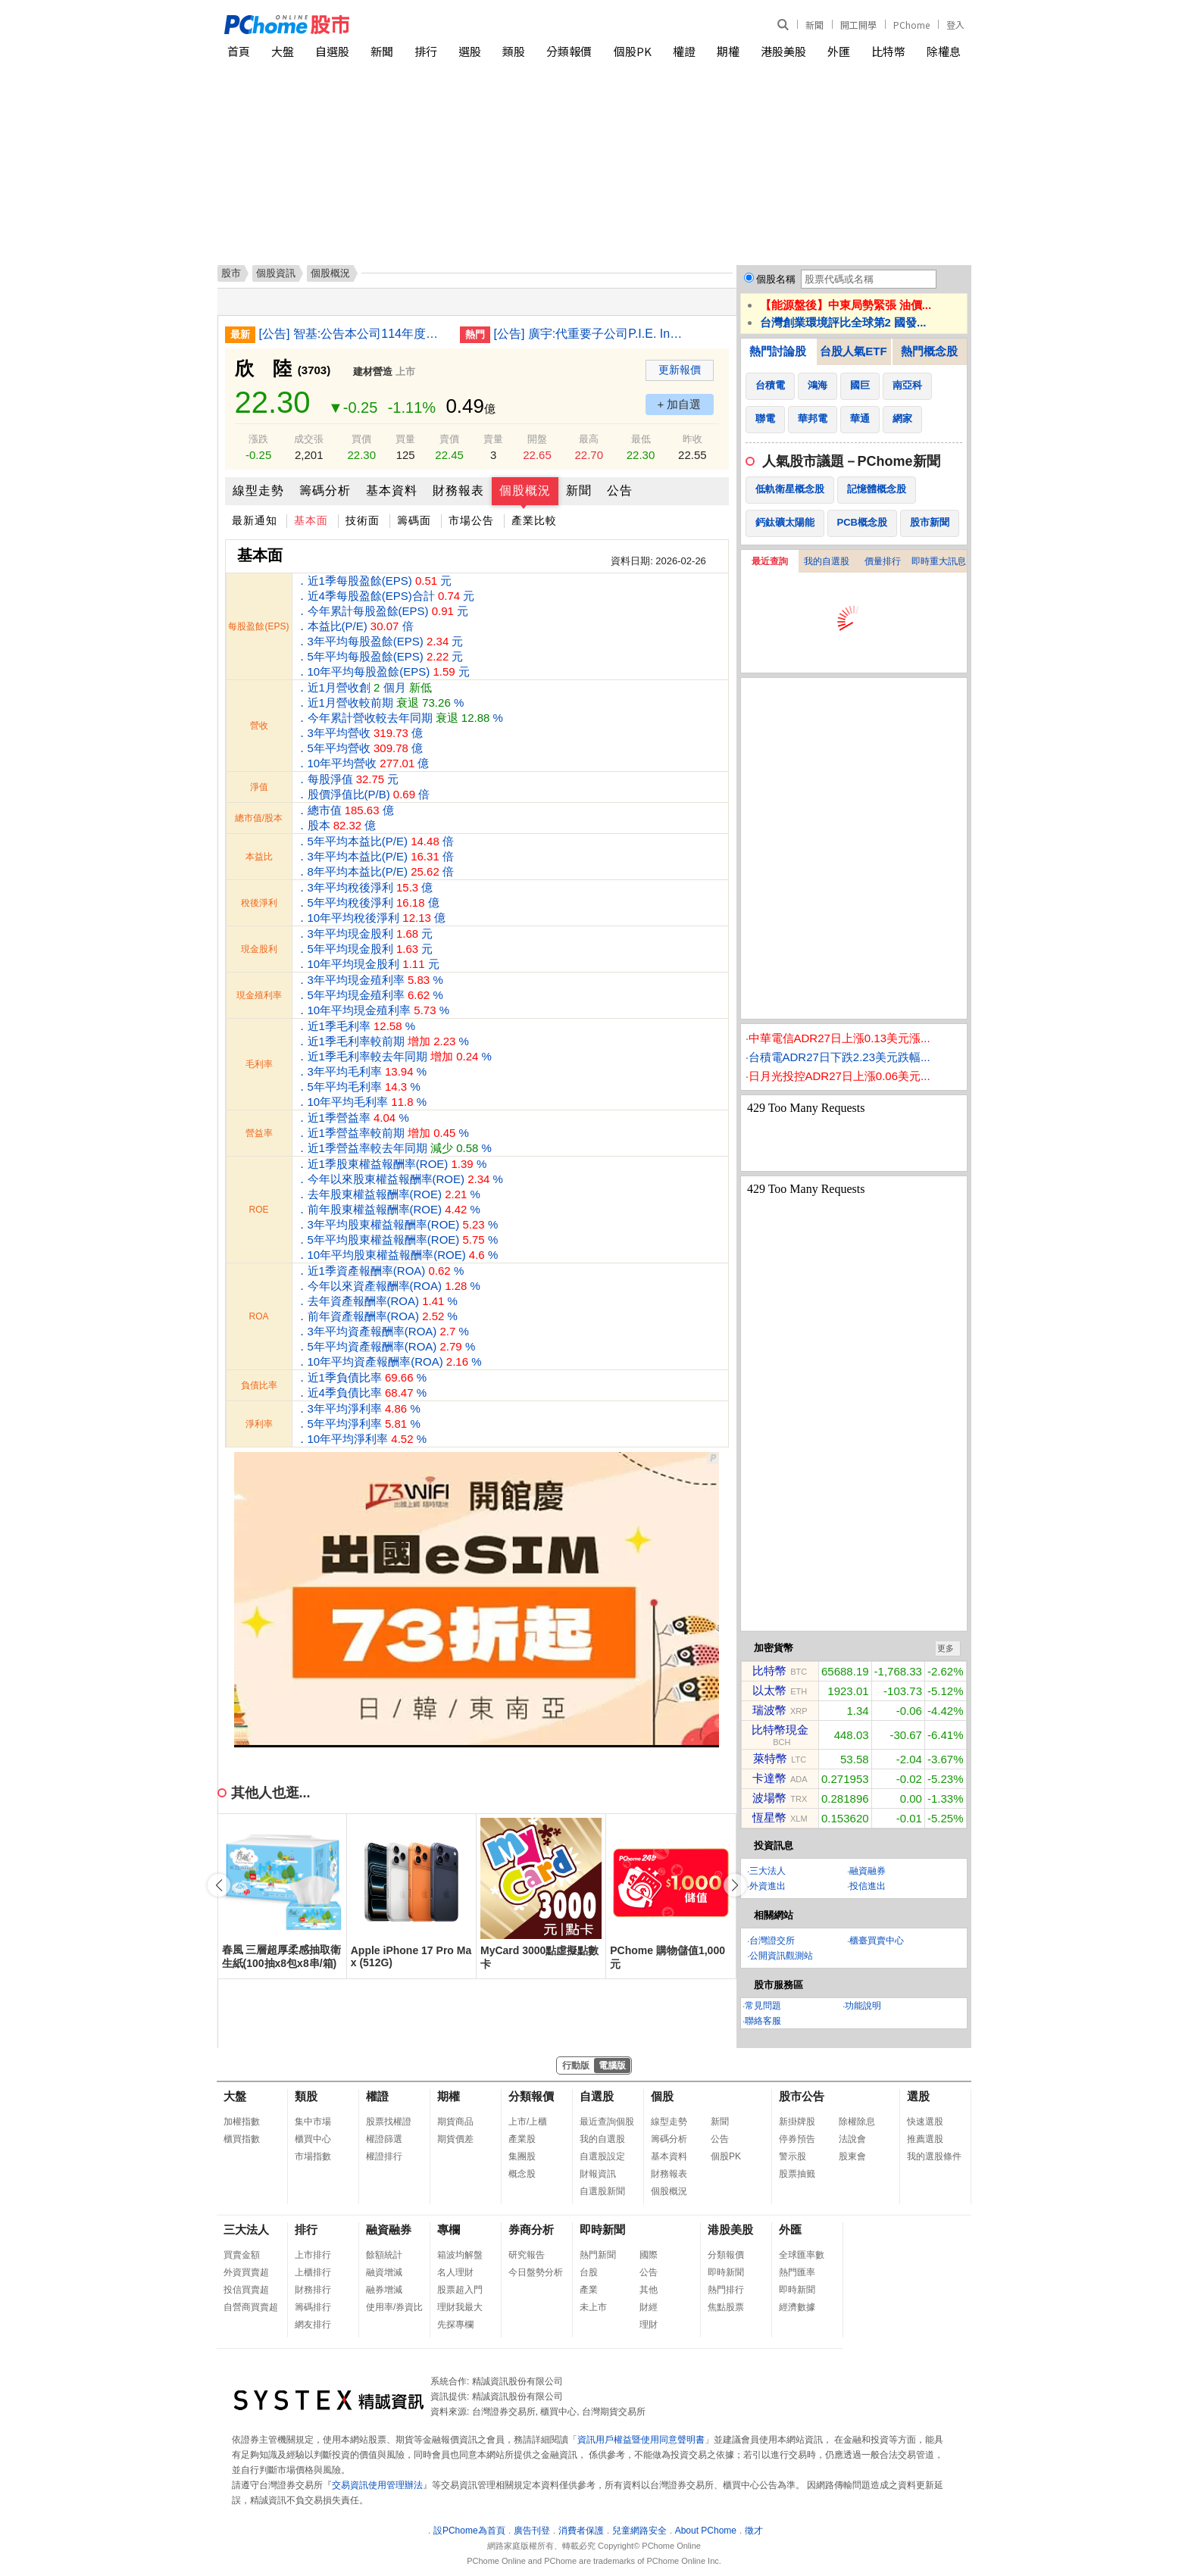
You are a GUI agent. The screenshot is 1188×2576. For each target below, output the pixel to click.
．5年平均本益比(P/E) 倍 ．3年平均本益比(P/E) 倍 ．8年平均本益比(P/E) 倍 (375, 856)
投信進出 (867, 1886)
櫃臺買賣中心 (876, 1940)
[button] (735, 1885)
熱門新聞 (598, 2255)
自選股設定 (602, 2156)
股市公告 (801, 2096)
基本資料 (391, 490)
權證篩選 (384, 2139)
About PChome (705, 2530)
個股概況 (525, 490)
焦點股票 (726, 2307)
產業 (589, 2289)
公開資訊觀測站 (781, 1955)
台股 (589, 2272)
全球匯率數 (801, 2255)
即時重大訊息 (938, 561)
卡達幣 (769, 1778)
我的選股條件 (934, 2156)
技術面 (362, 520)
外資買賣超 (246, 2272)
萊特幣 (770, 1758)
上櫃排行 (313, 2272)
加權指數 (242, 2121)
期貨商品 (455, 2121)
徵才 (754, 2530)
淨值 (259, 787)
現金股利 (259, 949)
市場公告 (471, 520)
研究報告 (526, 2255)
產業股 (522, 2139)
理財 (648, 2324)
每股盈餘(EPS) (258, 626)
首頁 (238, 51)
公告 (620, 490)
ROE (258, 1209)
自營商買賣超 (251, 2307)
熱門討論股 (777, 351)
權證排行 (384, 2156)
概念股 (522, 2174)
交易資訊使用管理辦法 (377, 2485)
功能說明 (863, 2005)
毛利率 (259, 1064)
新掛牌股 (797, 2121)
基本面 (311, 520)
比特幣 (888, 51)
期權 (728, 51)
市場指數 (313, 2156)
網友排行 (313, 2324)
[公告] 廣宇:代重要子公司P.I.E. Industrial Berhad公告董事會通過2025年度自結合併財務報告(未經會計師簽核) (588, 333)
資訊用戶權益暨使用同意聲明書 (641, 2439)
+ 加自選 (680, 404)
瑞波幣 (769, 1709)
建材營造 (372, 371)
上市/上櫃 (527, 2121)
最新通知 (254, 520)
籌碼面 (414, 520)
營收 (259, 725)
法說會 (852, 2139)
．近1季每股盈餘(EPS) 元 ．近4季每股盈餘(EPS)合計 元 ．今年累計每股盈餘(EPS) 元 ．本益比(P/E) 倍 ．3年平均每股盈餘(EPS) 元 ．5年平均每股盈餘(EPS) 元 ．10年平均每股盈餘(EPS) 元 (385, 626)
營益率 (259, 1133)
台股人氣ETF (853, 351)
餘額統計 (384, 2255)
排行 (425, 51)
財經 (648, 2307)
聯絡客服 (763, 2021)
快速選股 (925, 2121)
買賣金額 (242, 2255)
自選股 (332, 51)
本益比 (259, 856)
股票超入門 (460, 2289)
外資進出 (767, 1886)
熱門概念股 (929, 351)
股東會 (852, 2156)
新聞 (814, 24)
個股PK (633, 51)
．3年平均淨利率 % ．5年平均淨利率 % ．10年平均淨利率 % (361, 1423)
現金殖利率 (259, 995)
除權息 (944, 51)
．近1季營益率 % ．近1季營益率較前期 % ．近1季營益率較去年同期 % (394, 1132)
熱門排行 (726, 2289)
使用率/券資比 (394, 2307)
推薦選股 (925, 2139)
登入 (955, 24)
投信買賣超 (246, 2289)
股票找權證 (388, 2121)
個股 (662, 2096)
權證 (684, 51)
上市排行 (313, 2255)
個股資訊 (275, 273)
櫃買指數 (242, 2139)
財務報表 (458, 490)
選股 (469, 51)
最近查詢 (770, 561)
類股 (513, 51)
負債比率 (259, 1385)
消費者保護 (581, 2530)
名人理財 (455, 2272)
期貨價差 (455, 2139)
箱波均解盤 (460, 2255)
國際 (648, 2255)
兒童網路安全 (639, 2530)
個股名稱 (776, 279)
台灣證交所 (772, 1940)
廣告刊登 (532, 2530)
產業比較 (534, 520)
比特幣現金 (780, 1729)
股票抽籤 (797, 2174)
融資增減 (384, 2272)
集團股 (522, 2156)
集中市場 (313, 2121)
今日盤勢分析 (535, 2272)
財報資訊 (598, 2174)
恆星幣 (769, 1817)
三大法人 (767, 1871)
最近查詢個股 (607, 2121)
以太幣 (769, 1690)
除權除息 (857, 2121)
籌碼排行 (313, 2307)
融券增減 (384, 2289)
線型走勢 (258, 490)
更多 (945, 1648)
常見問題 (763, 2005)
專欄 (448, 2229)
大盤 (282, 51)
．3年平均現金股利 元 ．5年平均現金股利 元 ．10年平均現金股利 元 (367, 948)
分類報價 (569, 51)
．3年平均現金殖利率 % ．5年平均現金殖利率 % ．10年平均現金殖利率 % (373, 994)
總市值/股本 (259, 818)
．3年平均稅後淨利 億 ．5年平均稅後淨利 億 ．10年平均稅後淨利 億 (371, 902)
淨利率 (259, 1424)
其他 (648, 2289)
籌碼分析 (325, 490)
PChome (911, 24)
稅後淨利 (259, 903)
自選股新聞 (602, 2191)
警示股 (792, 2156)
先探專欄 (455, 2324)
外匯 (838, 51)
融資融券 (867, 1871)
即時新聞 (602, 2229)
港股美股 (783, 51)
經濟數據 (797, 2307)
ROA (258, 1316)
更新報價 (679, 370)
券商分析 (531, 2229)
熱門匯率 (797, 2272)
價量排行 (882, 561)
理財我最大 (460, 2307)
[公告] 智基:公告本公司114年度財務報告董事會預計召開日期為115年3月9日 (354, 333)
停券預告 (797, 2139)
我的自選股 (826, 561)
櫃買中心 (313, 2139)
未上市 (593, 2307)
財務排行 (313, 2289)
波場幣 (769, 1797)
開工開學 (858, 24)
